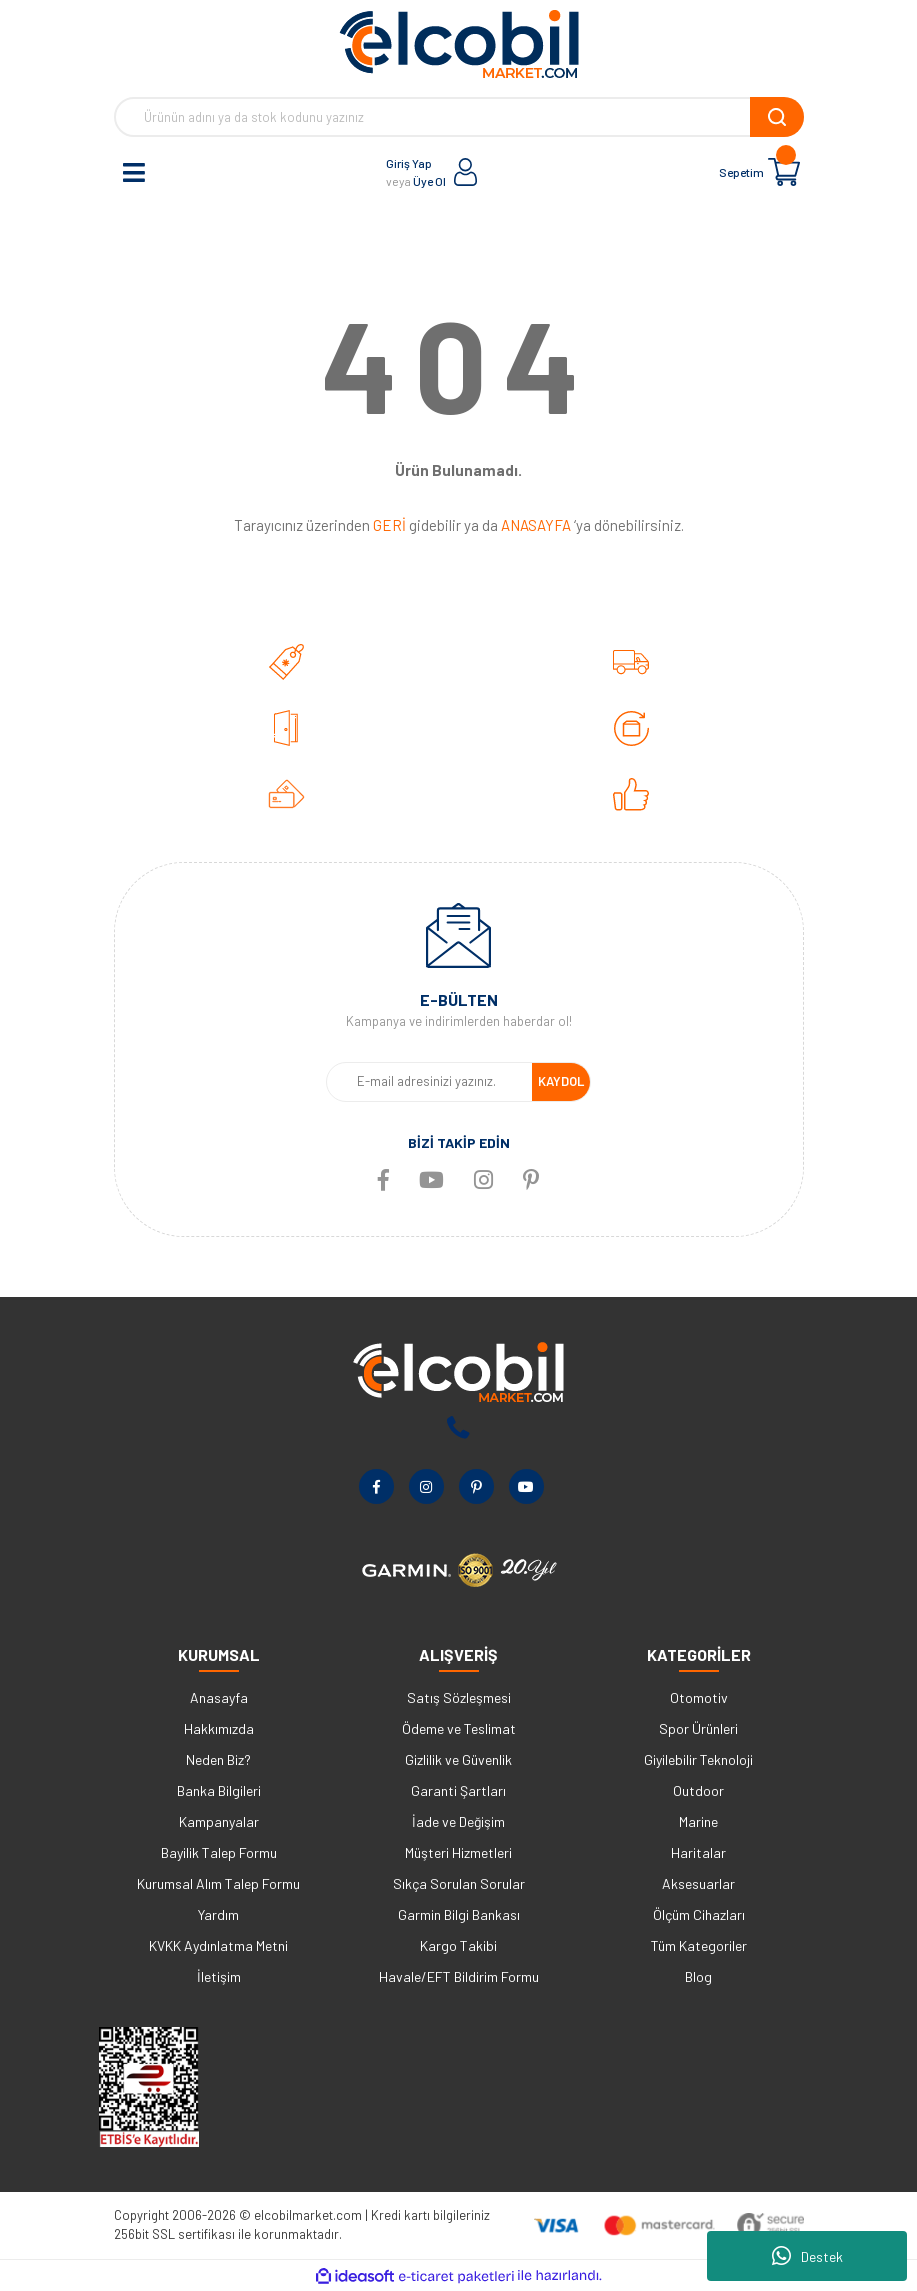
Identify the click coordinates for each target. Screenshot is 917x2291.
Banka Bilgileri (219, 1790)
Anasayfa (219, 1697)
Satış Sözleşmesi (459, 1697)
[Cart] (784, 172)
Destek (807, 2256)
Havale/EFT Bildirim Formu (459, 1976)
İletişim (219, 1976)
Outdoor (698, 1790)
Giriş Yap (409, 163)
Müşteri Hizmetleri (458, 1852)
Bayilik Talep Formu (219, 1852)
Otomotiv (699, 1697)
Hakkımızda (219, 1728)
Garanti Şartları (458, 1790)
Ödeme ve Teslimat (459, 1728)
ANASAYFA (536, 525)
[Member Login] (466, 172)
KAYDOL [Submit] (561, 1081)
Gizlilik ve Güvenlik (458, 1759)
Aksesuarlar (698, 1883)
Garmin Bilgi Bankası (459, 1914)
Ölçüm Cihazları (699, 1914)
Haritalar (698, 1852)
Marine (698, 1821)
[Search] (459, 117)
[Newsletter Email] (429, 1082)
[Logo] (459, 44)
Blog (698, 1976)
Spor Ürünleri (698, 1728)
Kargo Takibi (458, 1945)
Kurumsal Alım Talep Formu (218, 1883)
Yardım (218, 1914)
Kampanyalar (219, 1821)
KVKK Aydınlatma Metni (218, 1945)
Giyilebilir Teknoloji (698, 1759)
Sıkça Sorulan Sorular (459, 1883)
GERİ (389, 525)
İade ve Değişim (458, 1821)
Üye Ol (429, 181)
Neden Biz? (218, 1759)
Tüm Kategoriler (699, 1945)
